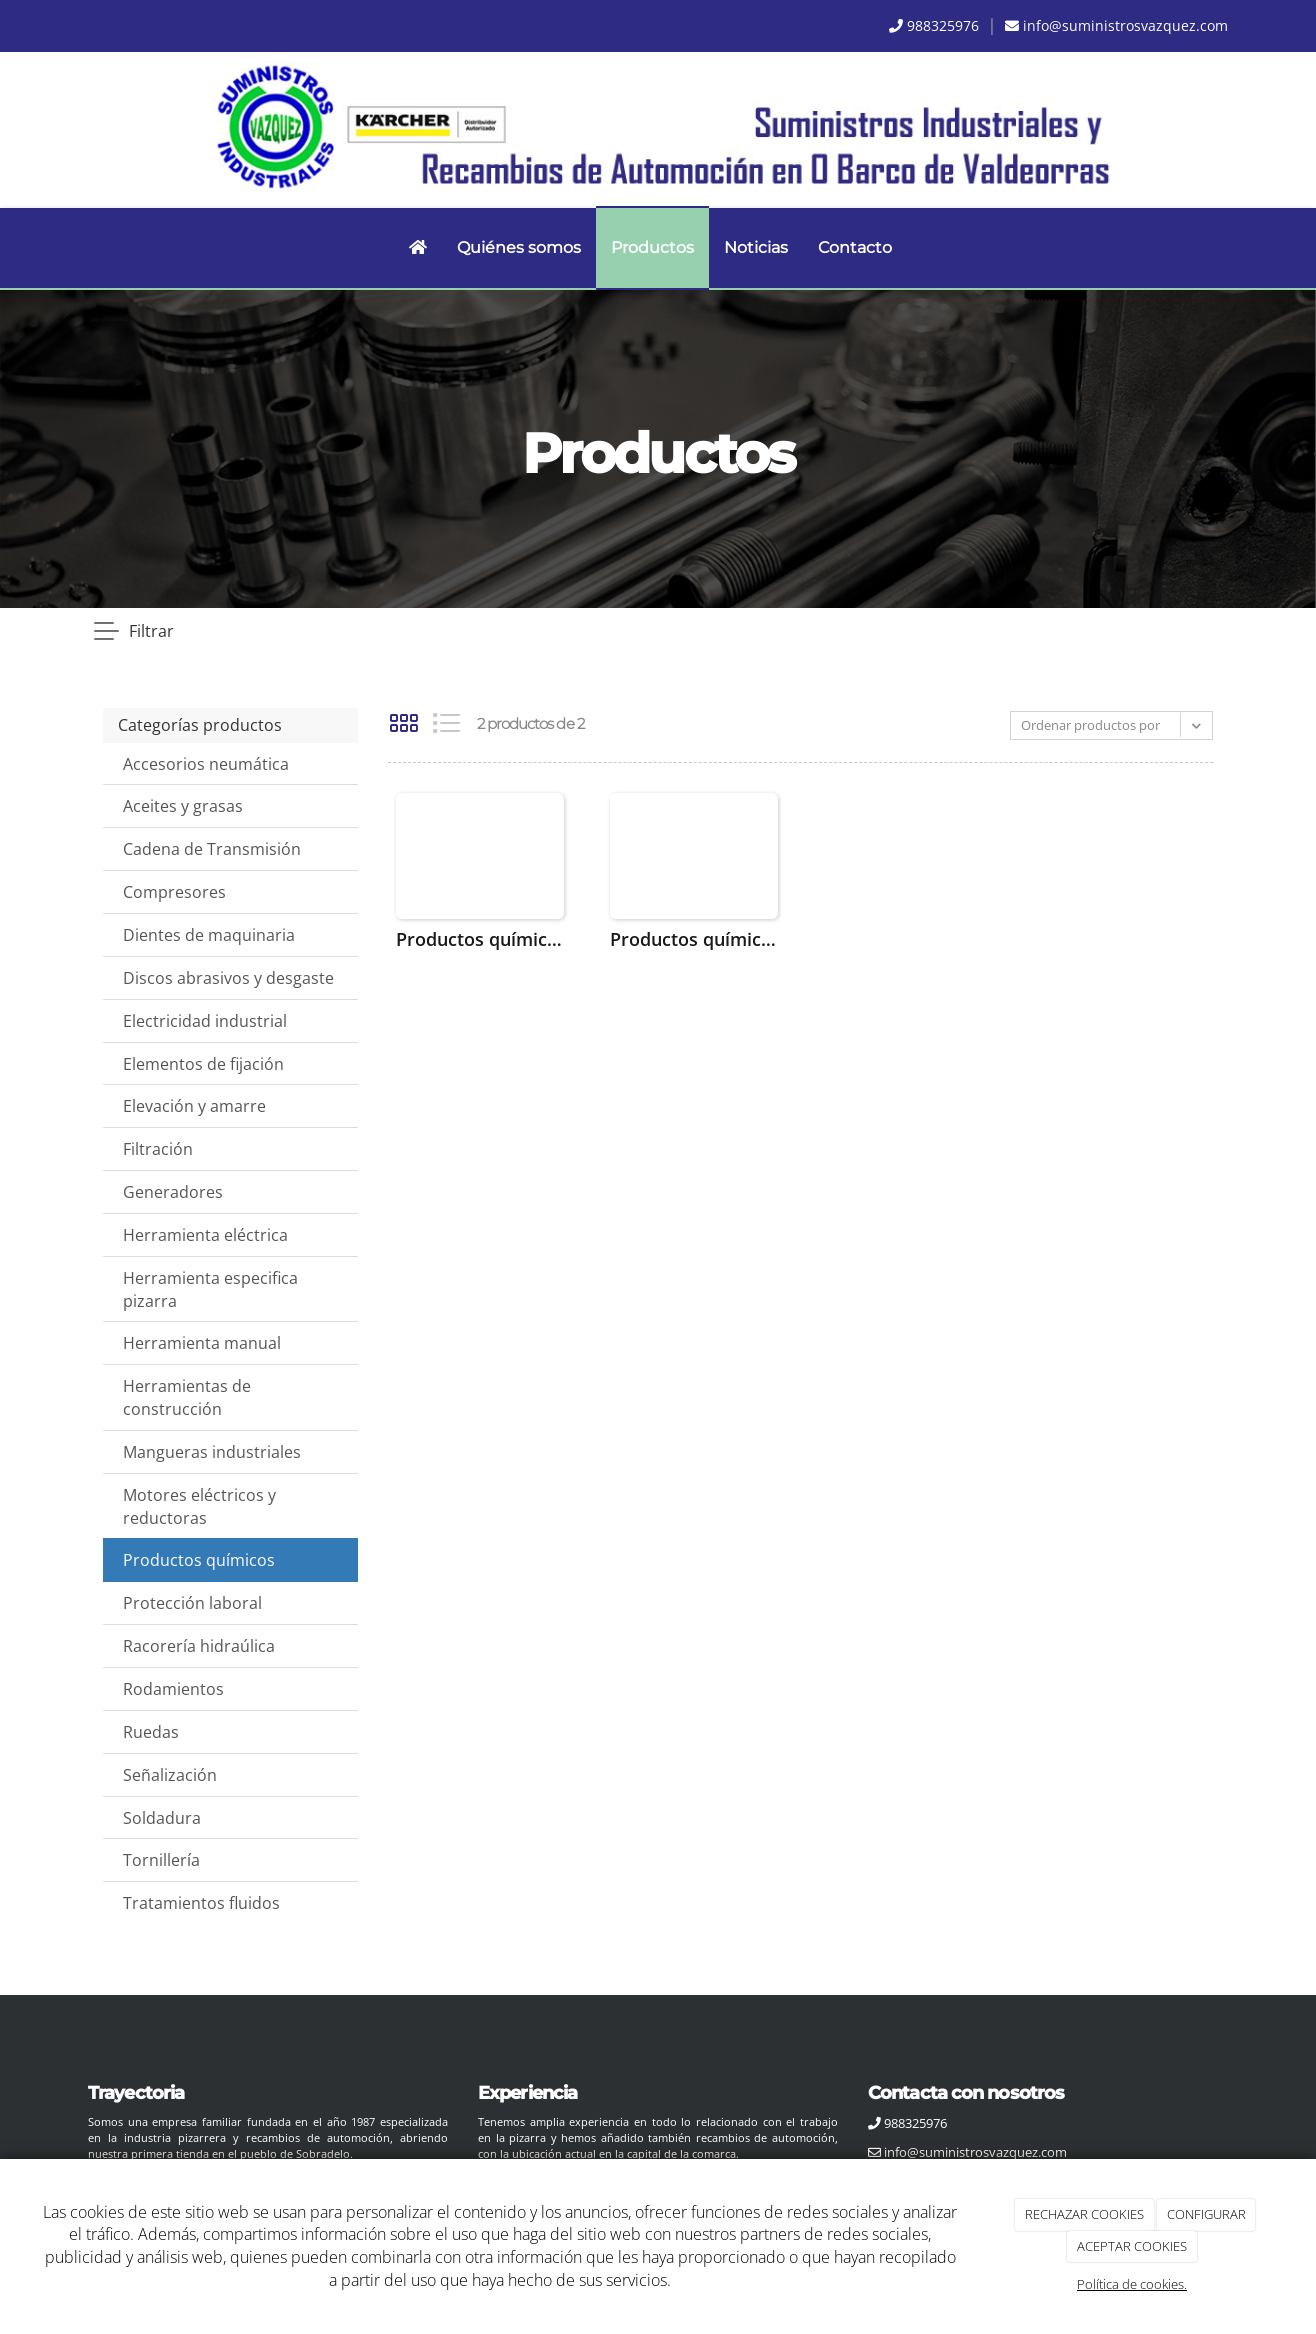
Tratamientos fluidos (201, 1903)
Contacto (855, 247)
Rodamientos (173, 1689)
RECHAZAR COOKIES (1084, 2214)
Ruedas (151, 1732)
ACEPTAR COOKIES (1132, 2246)
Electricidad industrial (205, 1021)
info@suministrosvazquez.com (1125, 25)
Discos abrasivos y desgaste (228, 978)
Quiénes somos (519, 247)
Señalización (170, 1775)
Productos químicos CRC (480, 939)
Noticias (756, 247)
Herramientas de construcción (187, 1397)
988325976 (943, 25)
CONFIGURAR (1206, 2214)
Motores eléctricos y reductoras (199, 1506)
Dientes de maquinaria (209, 935)
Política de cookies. (1132, 2284)
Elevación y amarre (194, 1106)
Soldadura (162, 1818)
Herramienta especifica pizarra (210, 1289)
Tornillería (161, 1860)
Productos (652, 247)
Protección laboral (192, 1603)
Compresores (174, 892)
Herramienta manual (202, 1343)
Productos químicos (199, 1560)
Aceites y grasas (183, 806)
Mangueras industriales (212, 1452)
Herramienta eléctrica (205, 1235)
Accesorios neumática (206, 764)
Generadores (173, 1192)
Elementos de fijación (203, 1064)
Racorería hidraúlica (199, 1646)
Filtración (158, 1149)
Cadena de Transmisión (212, 849)
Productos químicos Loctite (694, 939)
